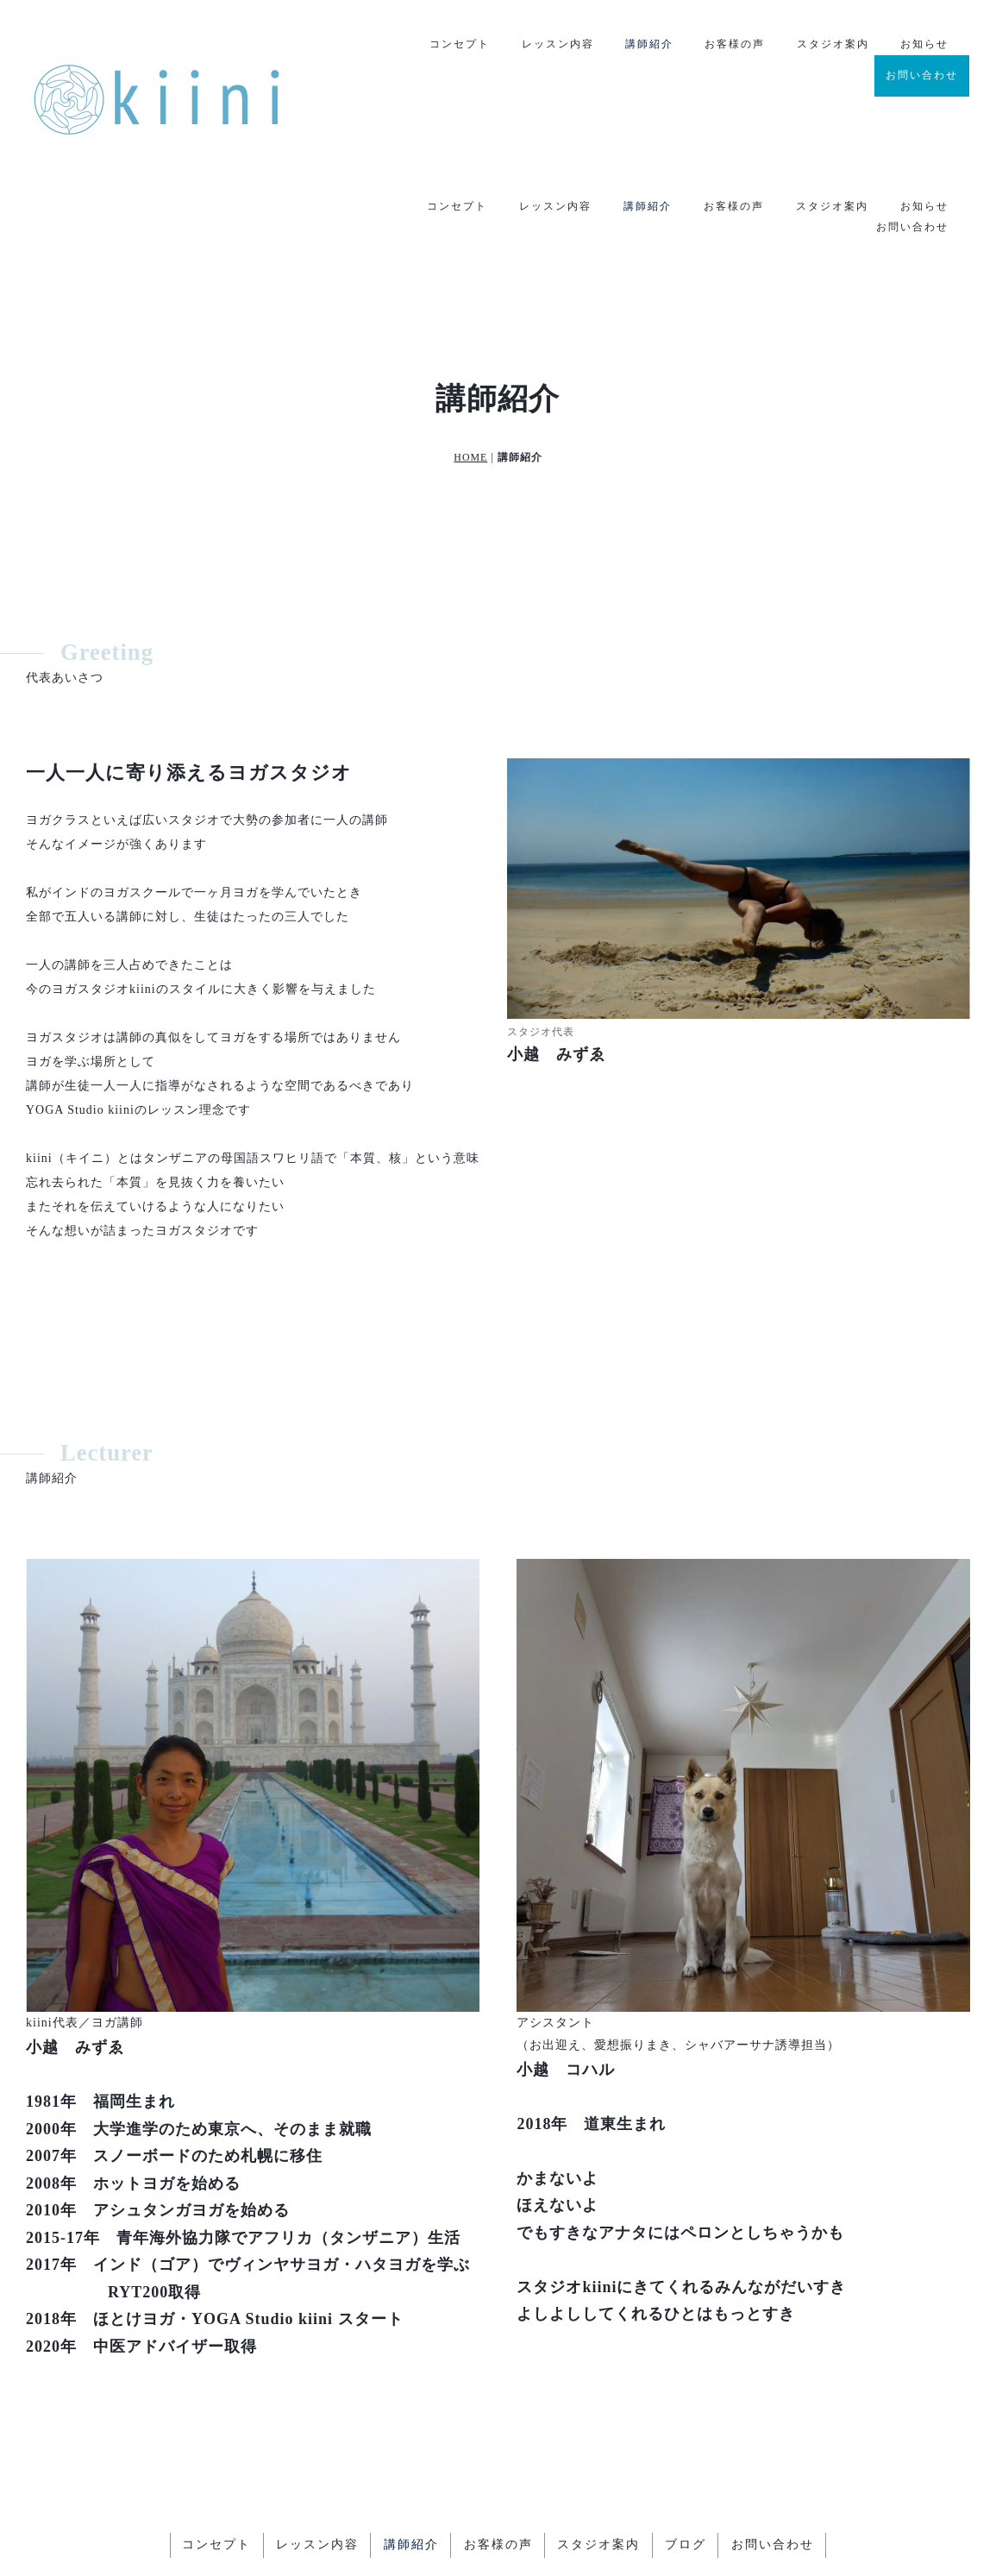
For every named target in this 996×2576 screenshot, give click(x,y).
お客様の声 (734, 45)
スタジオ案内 (832, 45)
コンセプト (457, 45)
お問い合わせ (922, 75)
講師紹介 (647, 45)
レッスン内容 (555, 45)
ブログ (688, 2433)
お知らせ (924, 45)
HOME (470, 346)
